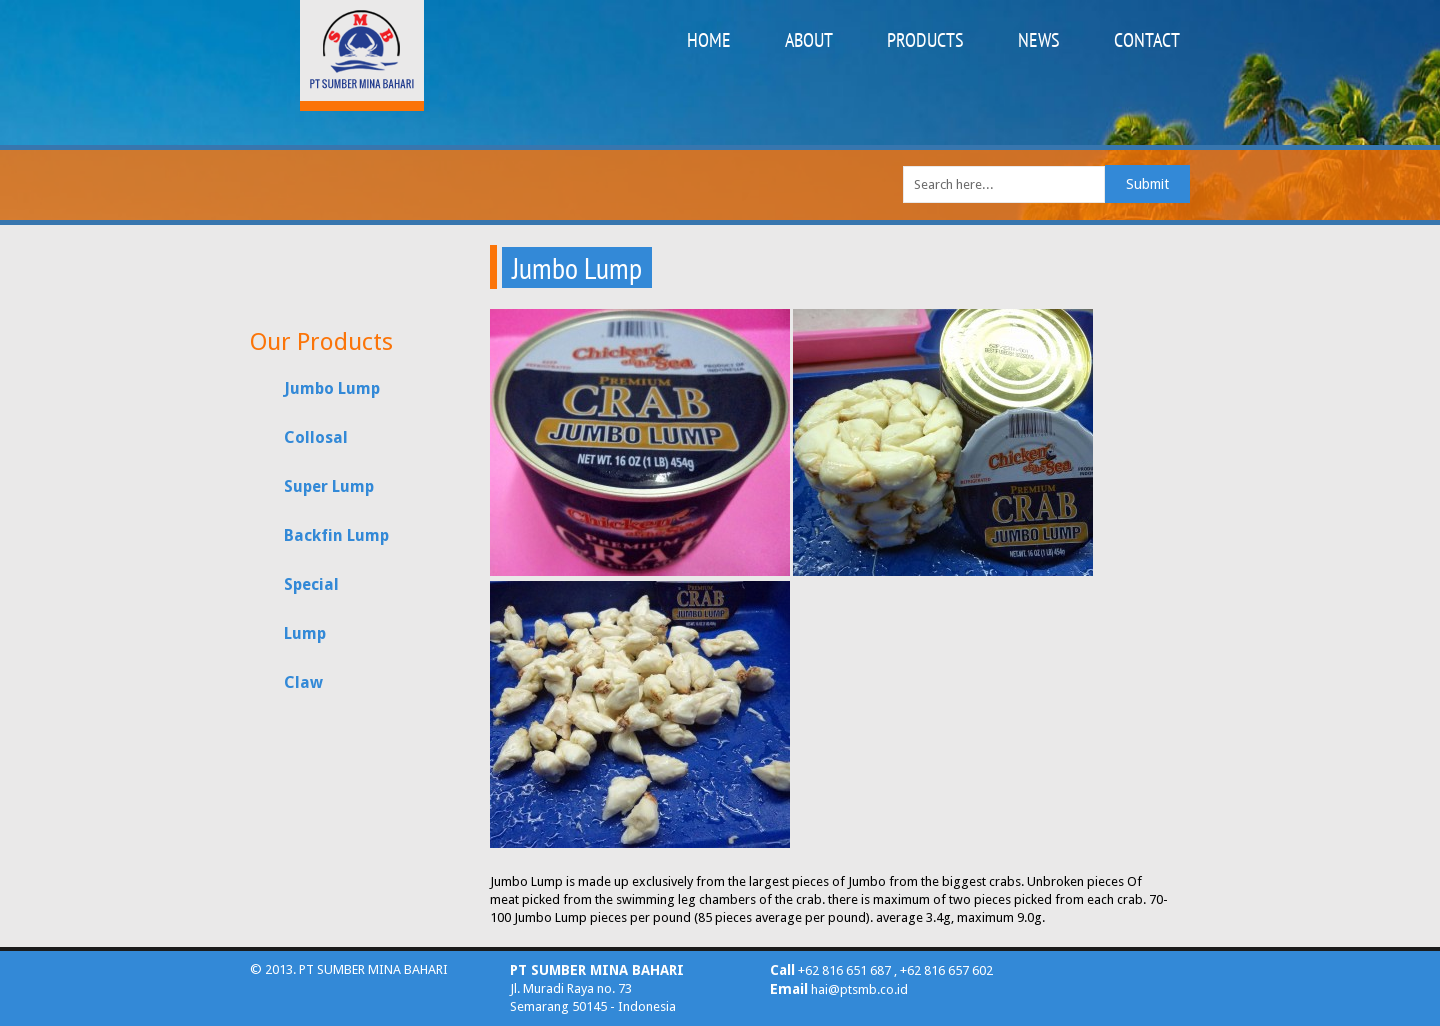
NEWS (1039, 40)
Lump (305, 633)
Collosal (316, 437)
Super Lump (329, 486)
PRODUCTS (925, 40)
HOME (709, 40)
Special (311, 584)
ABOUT (809, 40)
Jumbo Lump (332, 388)
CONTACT (1147, 40)
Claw (303, 682)
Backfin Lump (336, 535)
